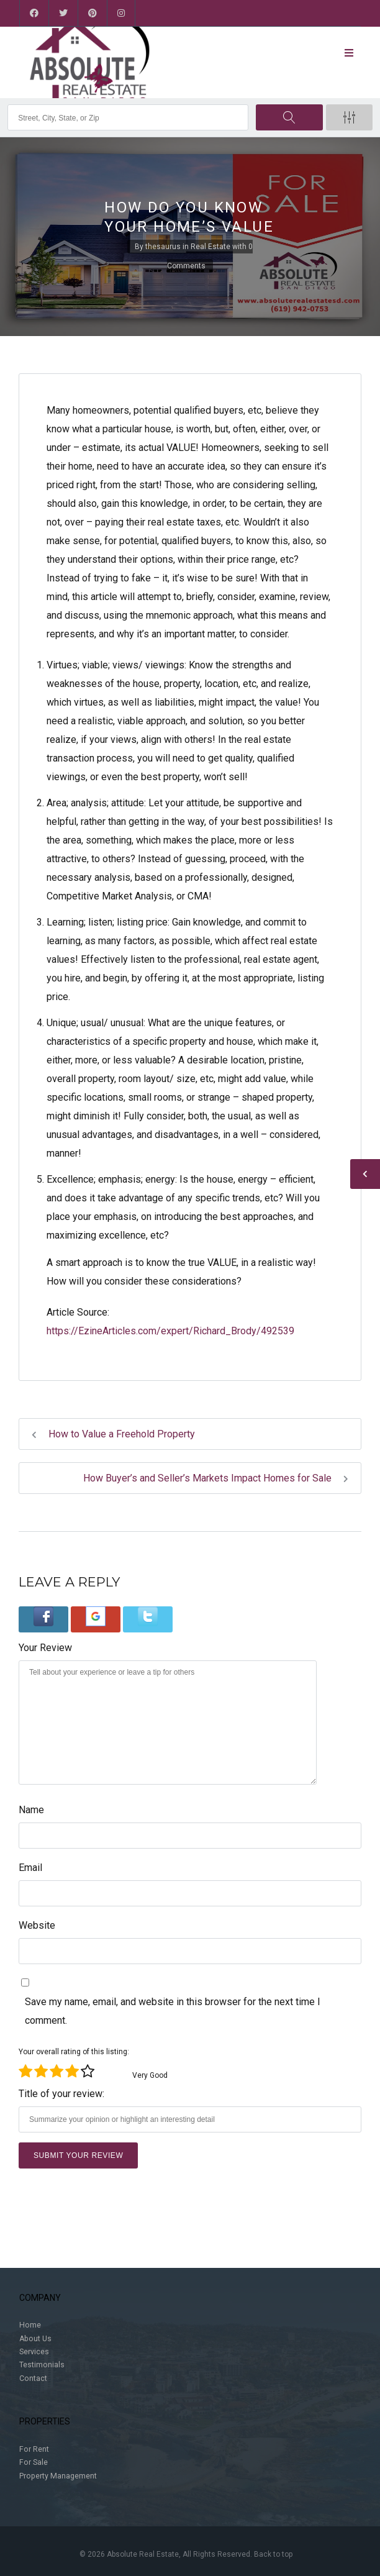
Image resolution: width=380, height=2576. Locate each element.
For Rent (34, 2449)
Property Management (58, 2476)
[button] (43, 1619)
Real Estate (210, 246)
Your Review (45, 1648)
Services (34, 2351)
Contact (33, 2378)
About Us (35, 2338)
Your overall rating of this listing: (74, 2051)
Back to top (273, 2554)
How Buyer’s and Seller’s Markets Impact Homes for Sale (215, 1478)
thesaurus (163, 246)
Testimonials (42, 2364)
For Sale (33, 2462)
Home (30, 2325)
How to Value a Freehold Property (113, 1434)
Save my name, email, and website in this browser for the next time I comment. (172, 2011)
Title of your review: (61, 2094)
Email (30, 1867)
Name (31, 1810)
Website (37, 1925)
